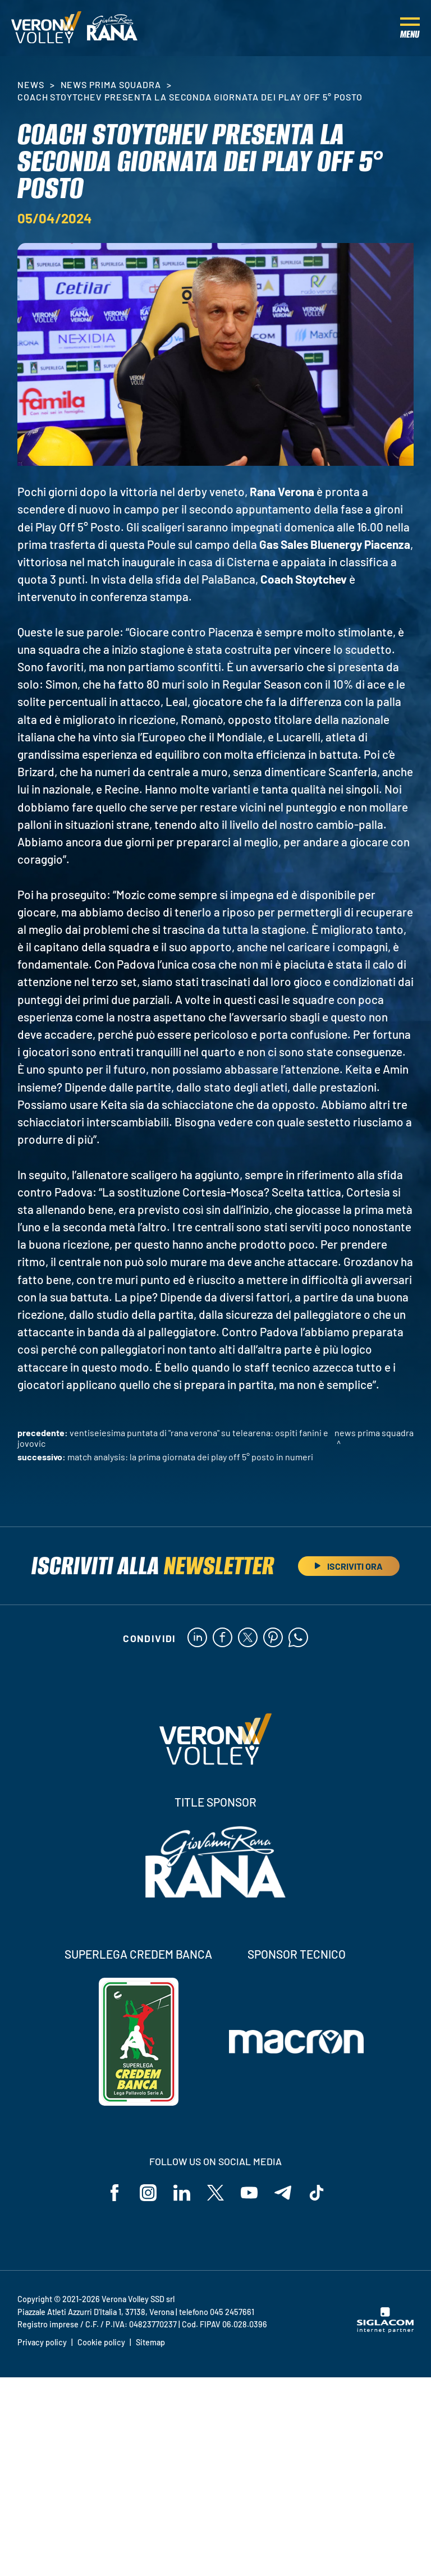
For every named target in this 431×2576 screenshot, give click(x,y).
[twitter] (248, 1638)
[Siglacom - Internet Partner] (385, 2330)
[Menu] (410, 28)
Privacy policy (42, 2342)
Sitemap (150, 2342)
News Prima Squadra (111, 84)
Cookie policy (101, 2342)
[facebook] (222, 1638)
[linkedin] (197, 1638)
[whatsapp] (298, 1638)
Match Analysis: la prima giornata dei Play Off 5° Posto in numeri (190, 1456)
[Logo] (46, 28)
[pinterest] (273, 1638)
